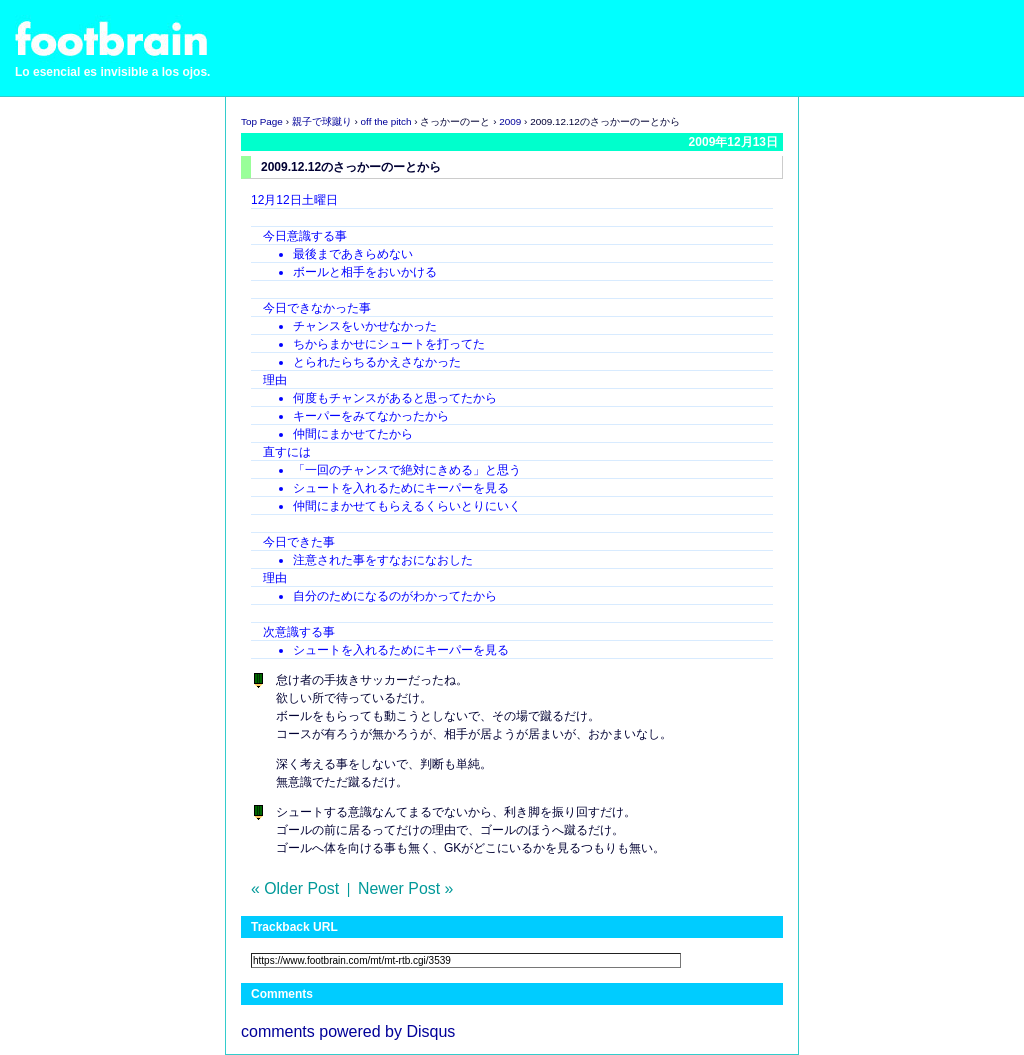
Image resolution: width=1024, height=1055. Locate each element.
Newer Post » (405, 888)
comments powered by (348, 1031)
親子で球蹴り (322, 121)
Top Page (262, 121)
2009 (510, 121)
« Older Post (295, 888)
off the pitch (386, 121)
